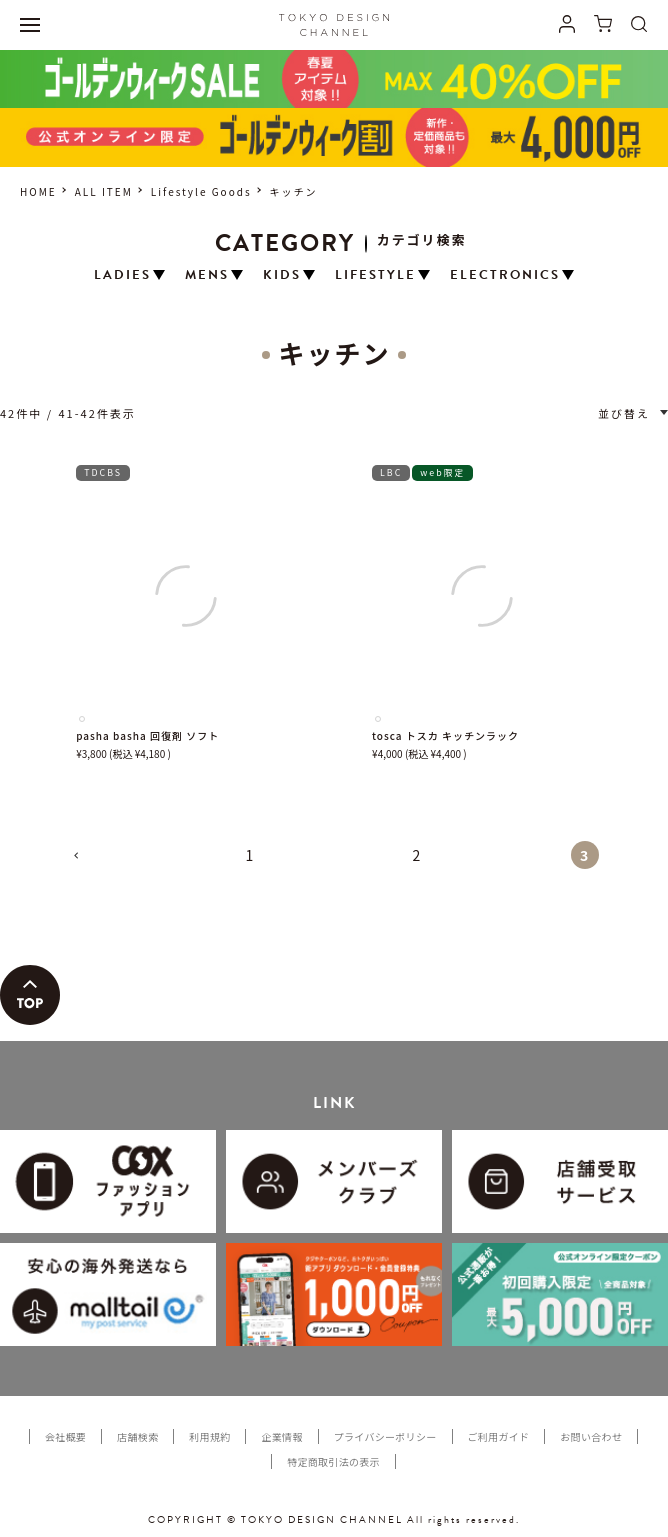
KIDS (282, 275)
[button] (84, 864)
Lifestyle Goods (201, 191)
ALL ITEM (104, 191)
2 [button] (418, 855)
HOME (38, 191)
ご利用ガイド (499, 1436)
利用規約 (209, 1436)
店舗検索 (137, 1436)
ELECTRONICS (505, 275)
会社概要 (65, 1436)
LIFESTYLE (375, 275)
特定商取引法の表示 (333, 1461)
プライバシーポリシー (385, 1436)
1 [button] (251, 855)
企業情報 (281, 1436)
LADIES (122, 275)
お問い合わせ (591, 1436)
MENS (207, 275)
